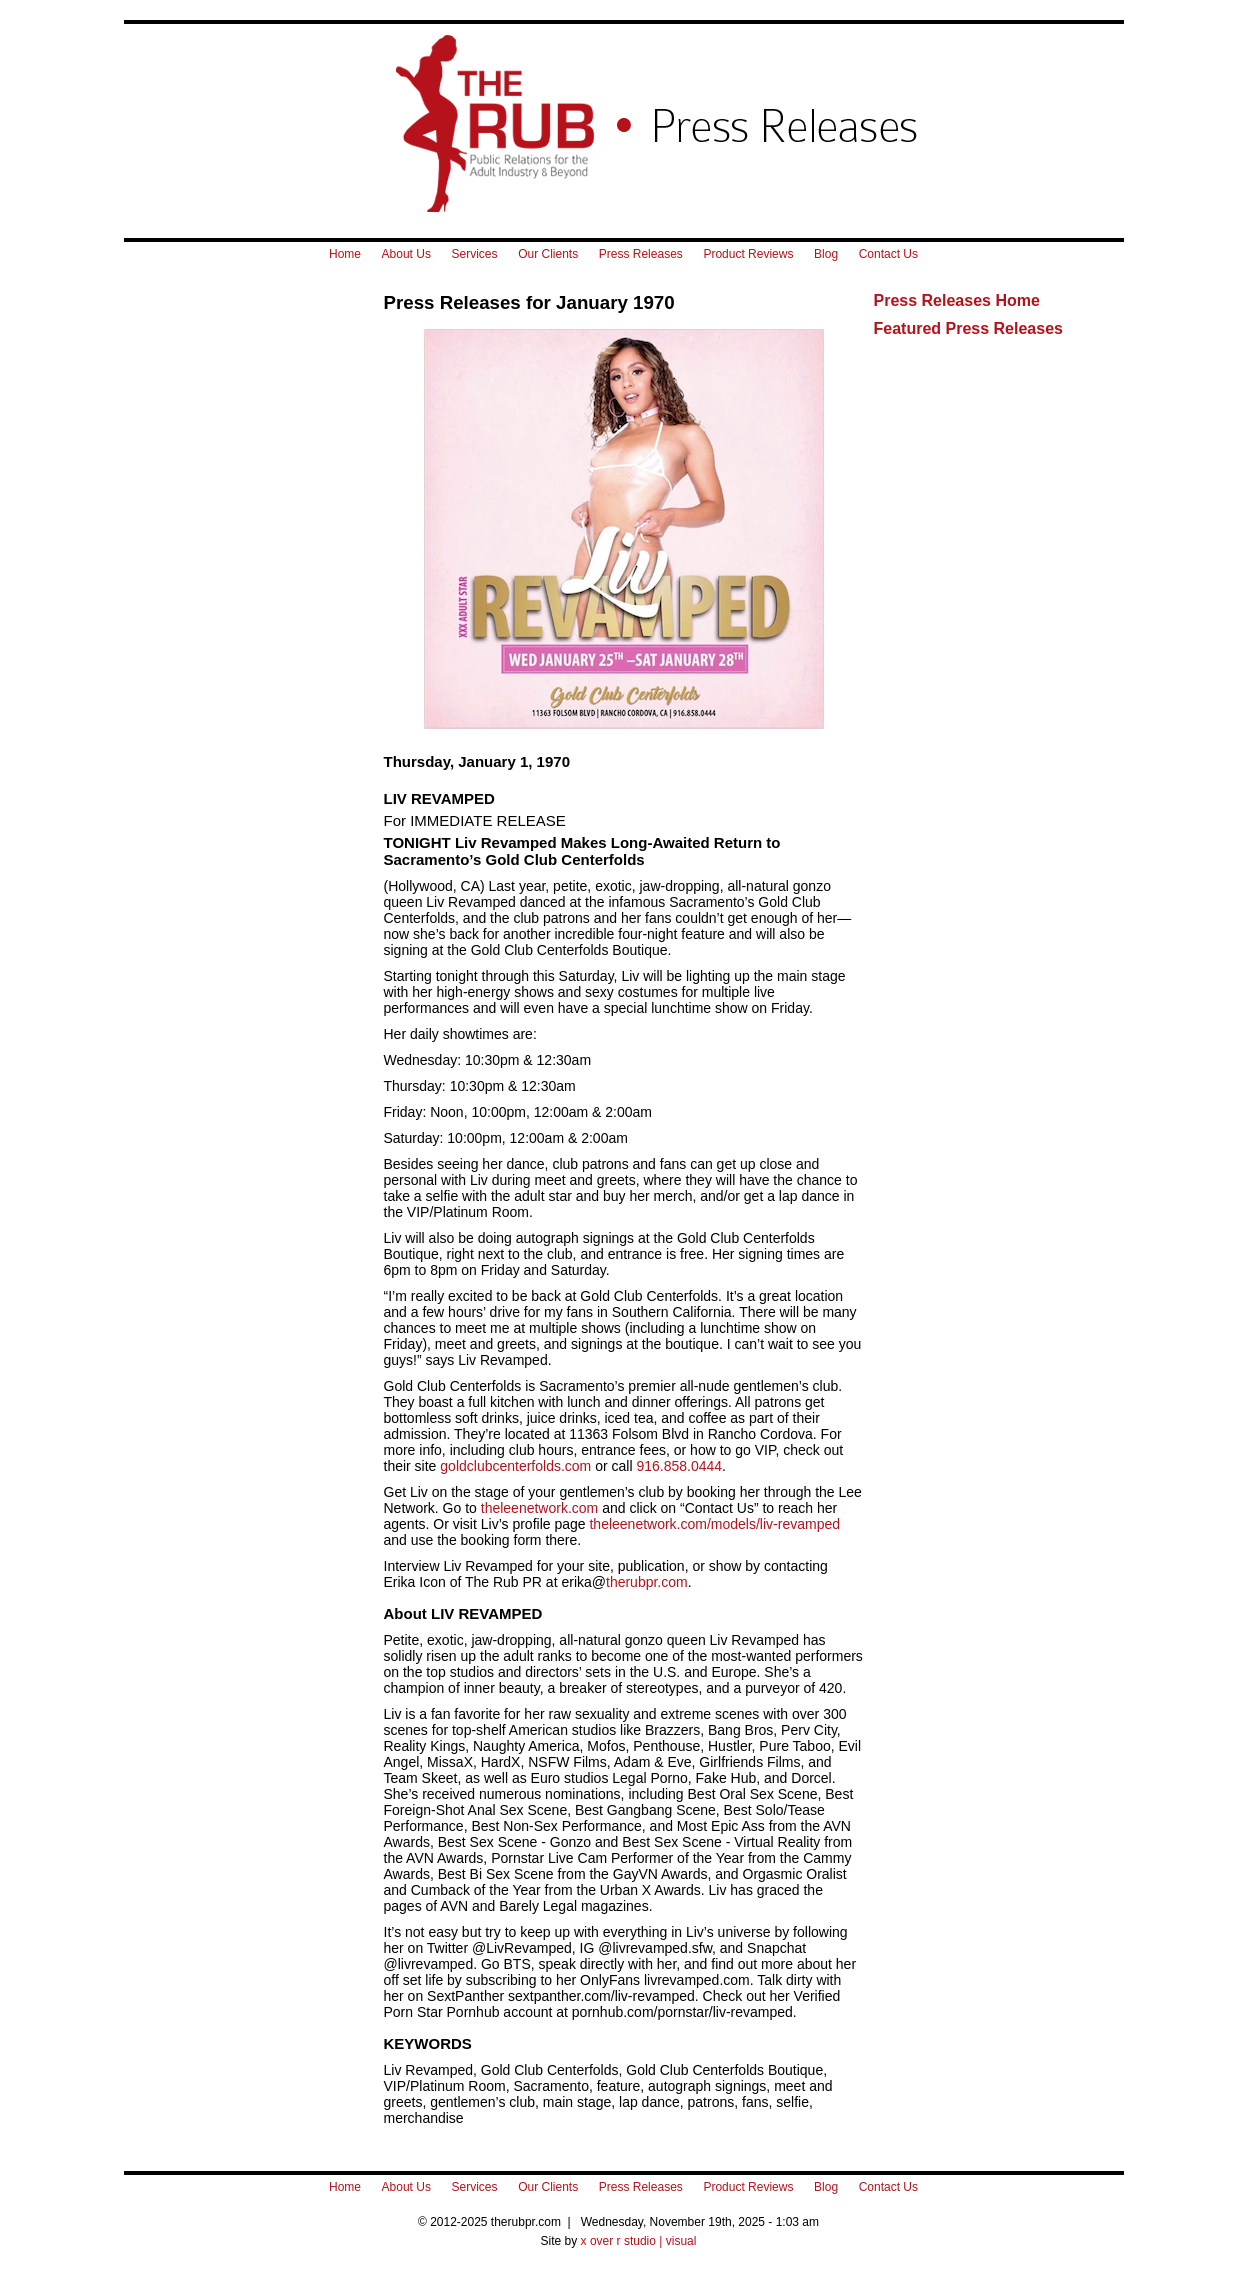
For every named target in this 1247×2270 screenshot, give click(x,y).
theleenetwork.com (540, 1508)
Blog (826, 254)
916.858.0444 (679, 1466)
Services (475, 254)
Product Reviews (748, 254)
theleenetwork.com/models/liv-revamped (714, 1524)
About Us (406, 254)
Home (345, 254)
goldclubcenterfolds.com (515, 1466)
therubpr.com (647, 1582)
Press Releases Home (957, 300)
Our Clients (548, 254)
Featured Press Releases (968, 328)
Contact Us (888, 254)
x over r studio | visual (639, 2241)
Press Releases (641, 254)
